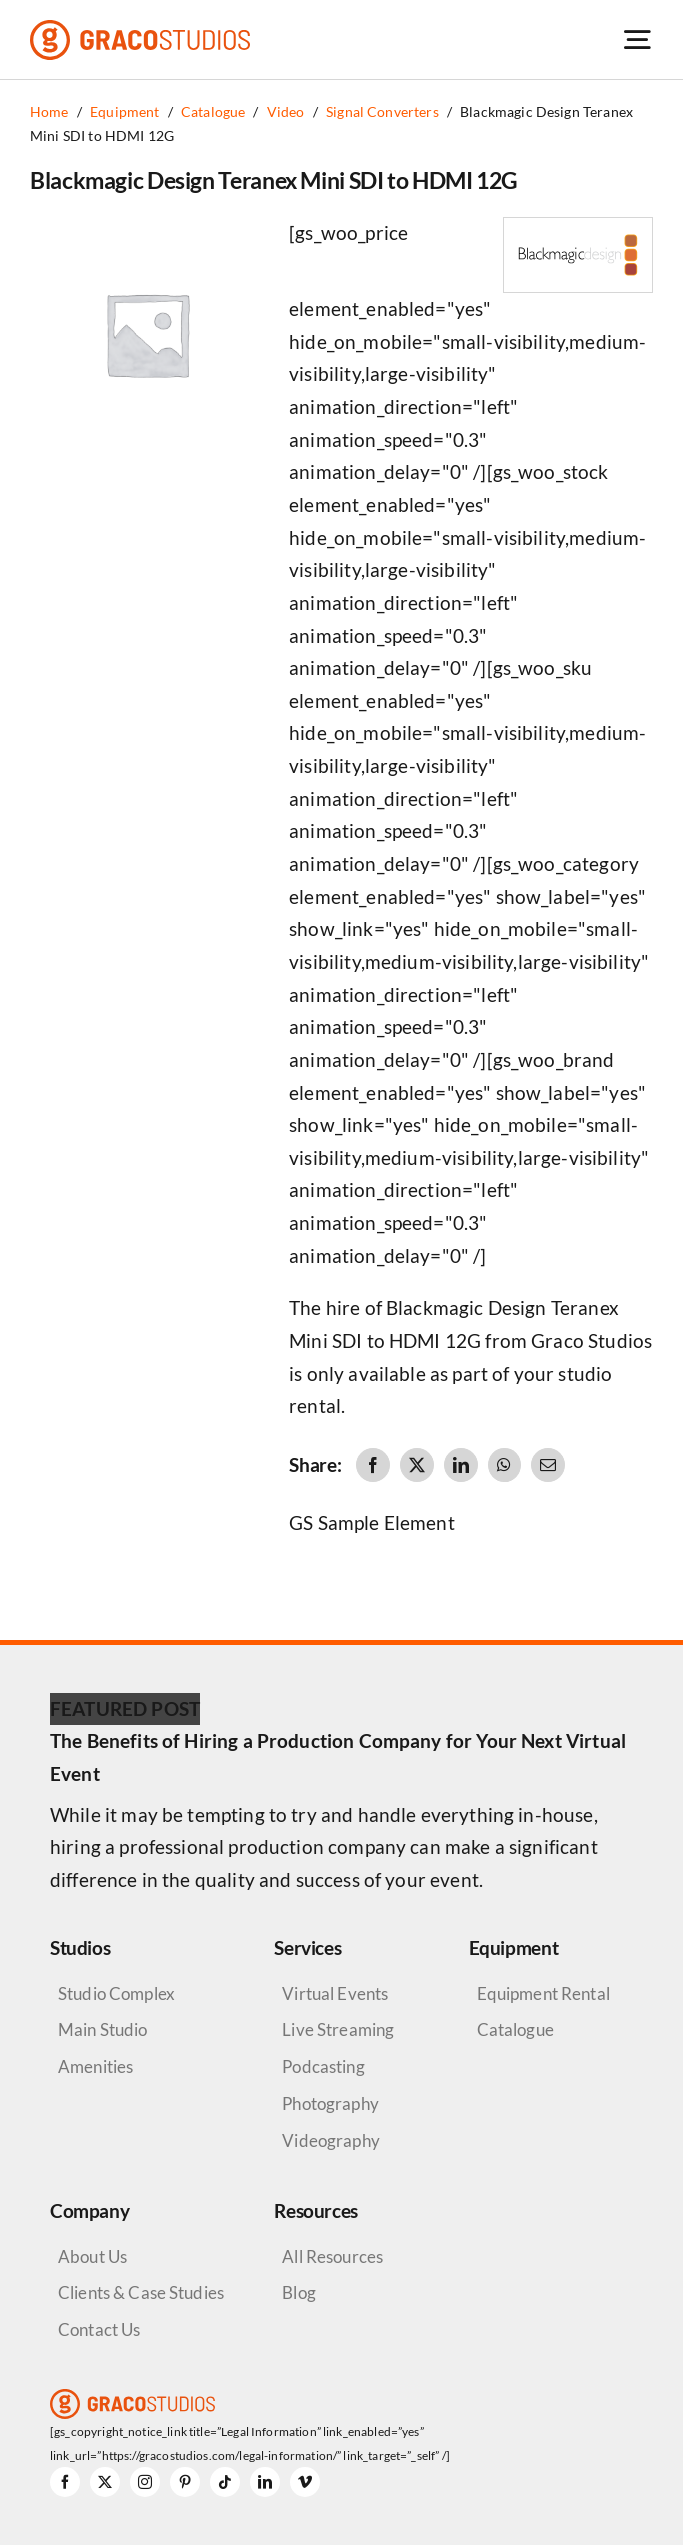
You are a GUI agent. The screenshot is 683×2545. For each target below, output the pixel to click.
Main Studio (103, 2029)
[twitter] (105, 2482)
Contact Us (99, 2329)
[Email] (548, 1465)
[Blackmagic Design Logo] (578, 227)
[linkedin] (265, 2482)
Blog (299, 2292)
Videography (331, 2140)
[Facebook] (373, 1465)
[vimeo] (305, 2482)
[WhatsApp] (504, 1465)
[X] (417, 1465)
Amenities (95, 2066)
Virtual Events (335, 1993)
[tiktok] (225, 2482)
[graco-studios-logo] (140, 29)
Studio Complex (116, 1993)
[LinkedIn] (461, 1465)
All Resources (332, 2256)
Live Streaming (338, 2029)
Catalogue (515, 2029)
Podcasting (323, 2066)
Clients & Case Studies (141, 2292)
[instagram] (145, 2482)
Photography (330, 2103)
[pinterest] (185, 2482)
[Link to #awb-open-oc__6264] (637, 40)
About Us (92, 2256)
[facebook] (65, 2482)
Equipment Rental (543, 1993)
